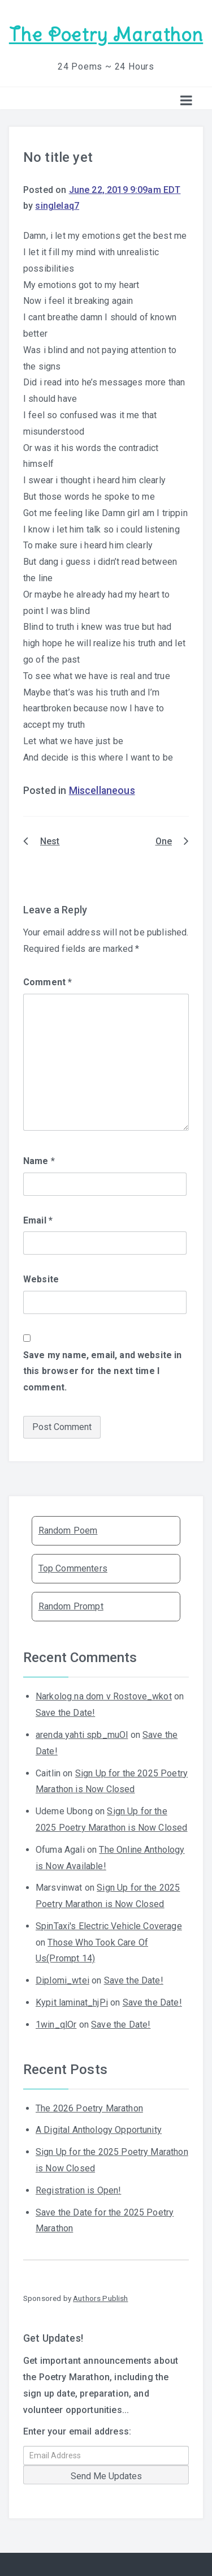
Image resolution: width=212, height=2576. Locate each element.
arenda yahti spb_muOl (82, 1734)
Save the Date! (65, 1712)
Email (38, 1220)
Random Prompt (70, 1606)
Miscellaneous (102, 790)
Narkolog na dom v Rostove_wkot (104, 1696)
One (163, 841)
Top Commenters (72, 1568)
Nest (50, 841)
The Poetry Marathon (106, 34)
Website (41, 1279)
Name (39, 1161)
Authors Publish (100, 2298)
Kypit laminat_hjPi (72, 2002)
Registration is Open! (78, 2190)
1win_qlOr (56, 2024)
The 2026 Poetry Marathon (89, 2108)
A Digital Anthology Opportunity (99, 2129)
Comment (47, 982)
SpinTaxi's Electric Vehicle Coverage (109, 1926)
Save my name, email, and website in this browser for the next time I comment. (102, 1371)
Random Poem (68, 1530)
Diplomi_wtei (62, 1980)
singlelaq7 (57, 205)
